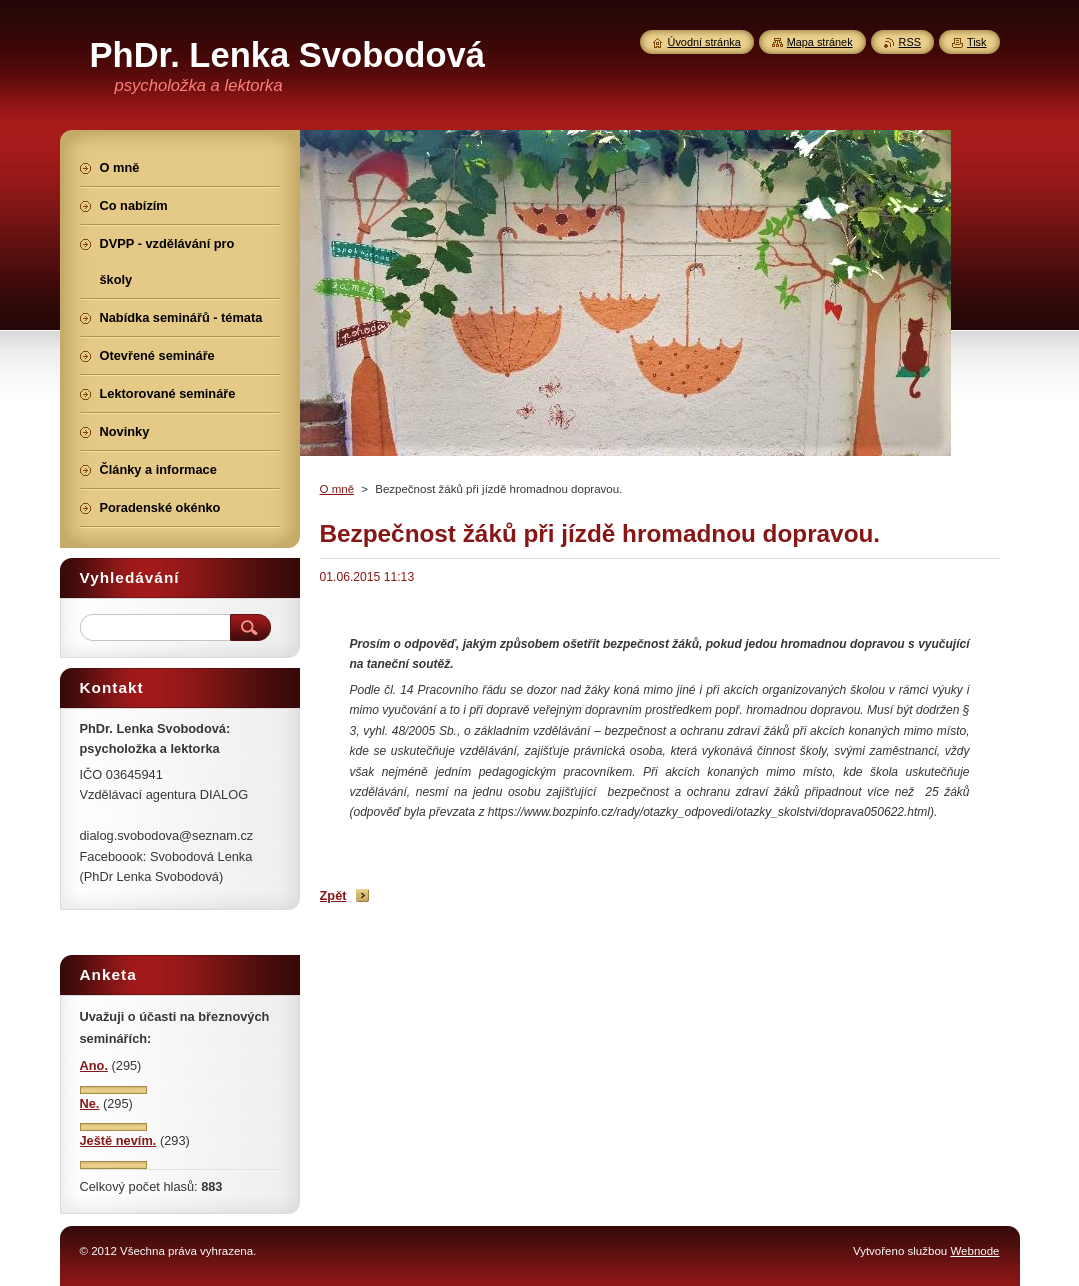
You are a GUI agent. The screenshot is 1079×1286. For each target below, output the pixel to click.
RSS (910, 42)
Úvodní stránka (704, 42)
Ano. (94, 1065)
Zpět (333, 895)
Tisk (977, 42)
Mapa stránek (820, 42)
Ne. (90, 1103)
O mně (337, 489)
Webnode (974, 1251)
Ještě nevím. (118, 1140)
